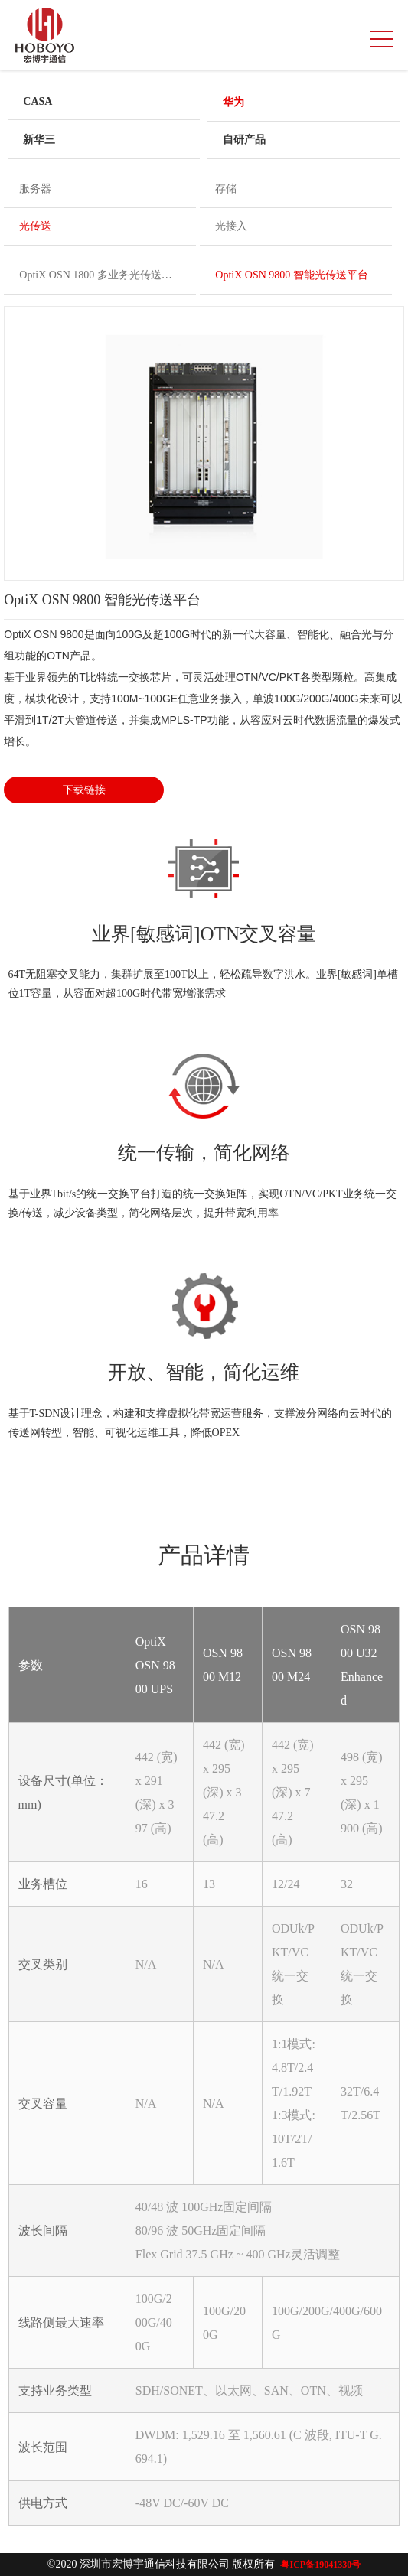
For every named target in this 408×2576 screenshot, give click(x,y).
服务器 (35, 188)
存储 (226, 188)
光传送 (35, 226)
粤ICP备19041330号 (320, 2564)
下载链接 (84, 790)
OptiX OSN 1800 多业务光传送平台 (101, 275)
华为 (233, 102)
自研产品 (244, 139)
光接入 (231, 226)
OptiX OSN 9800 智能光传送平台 (291, 275)
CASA (37, 101)
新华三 (39, 139)
